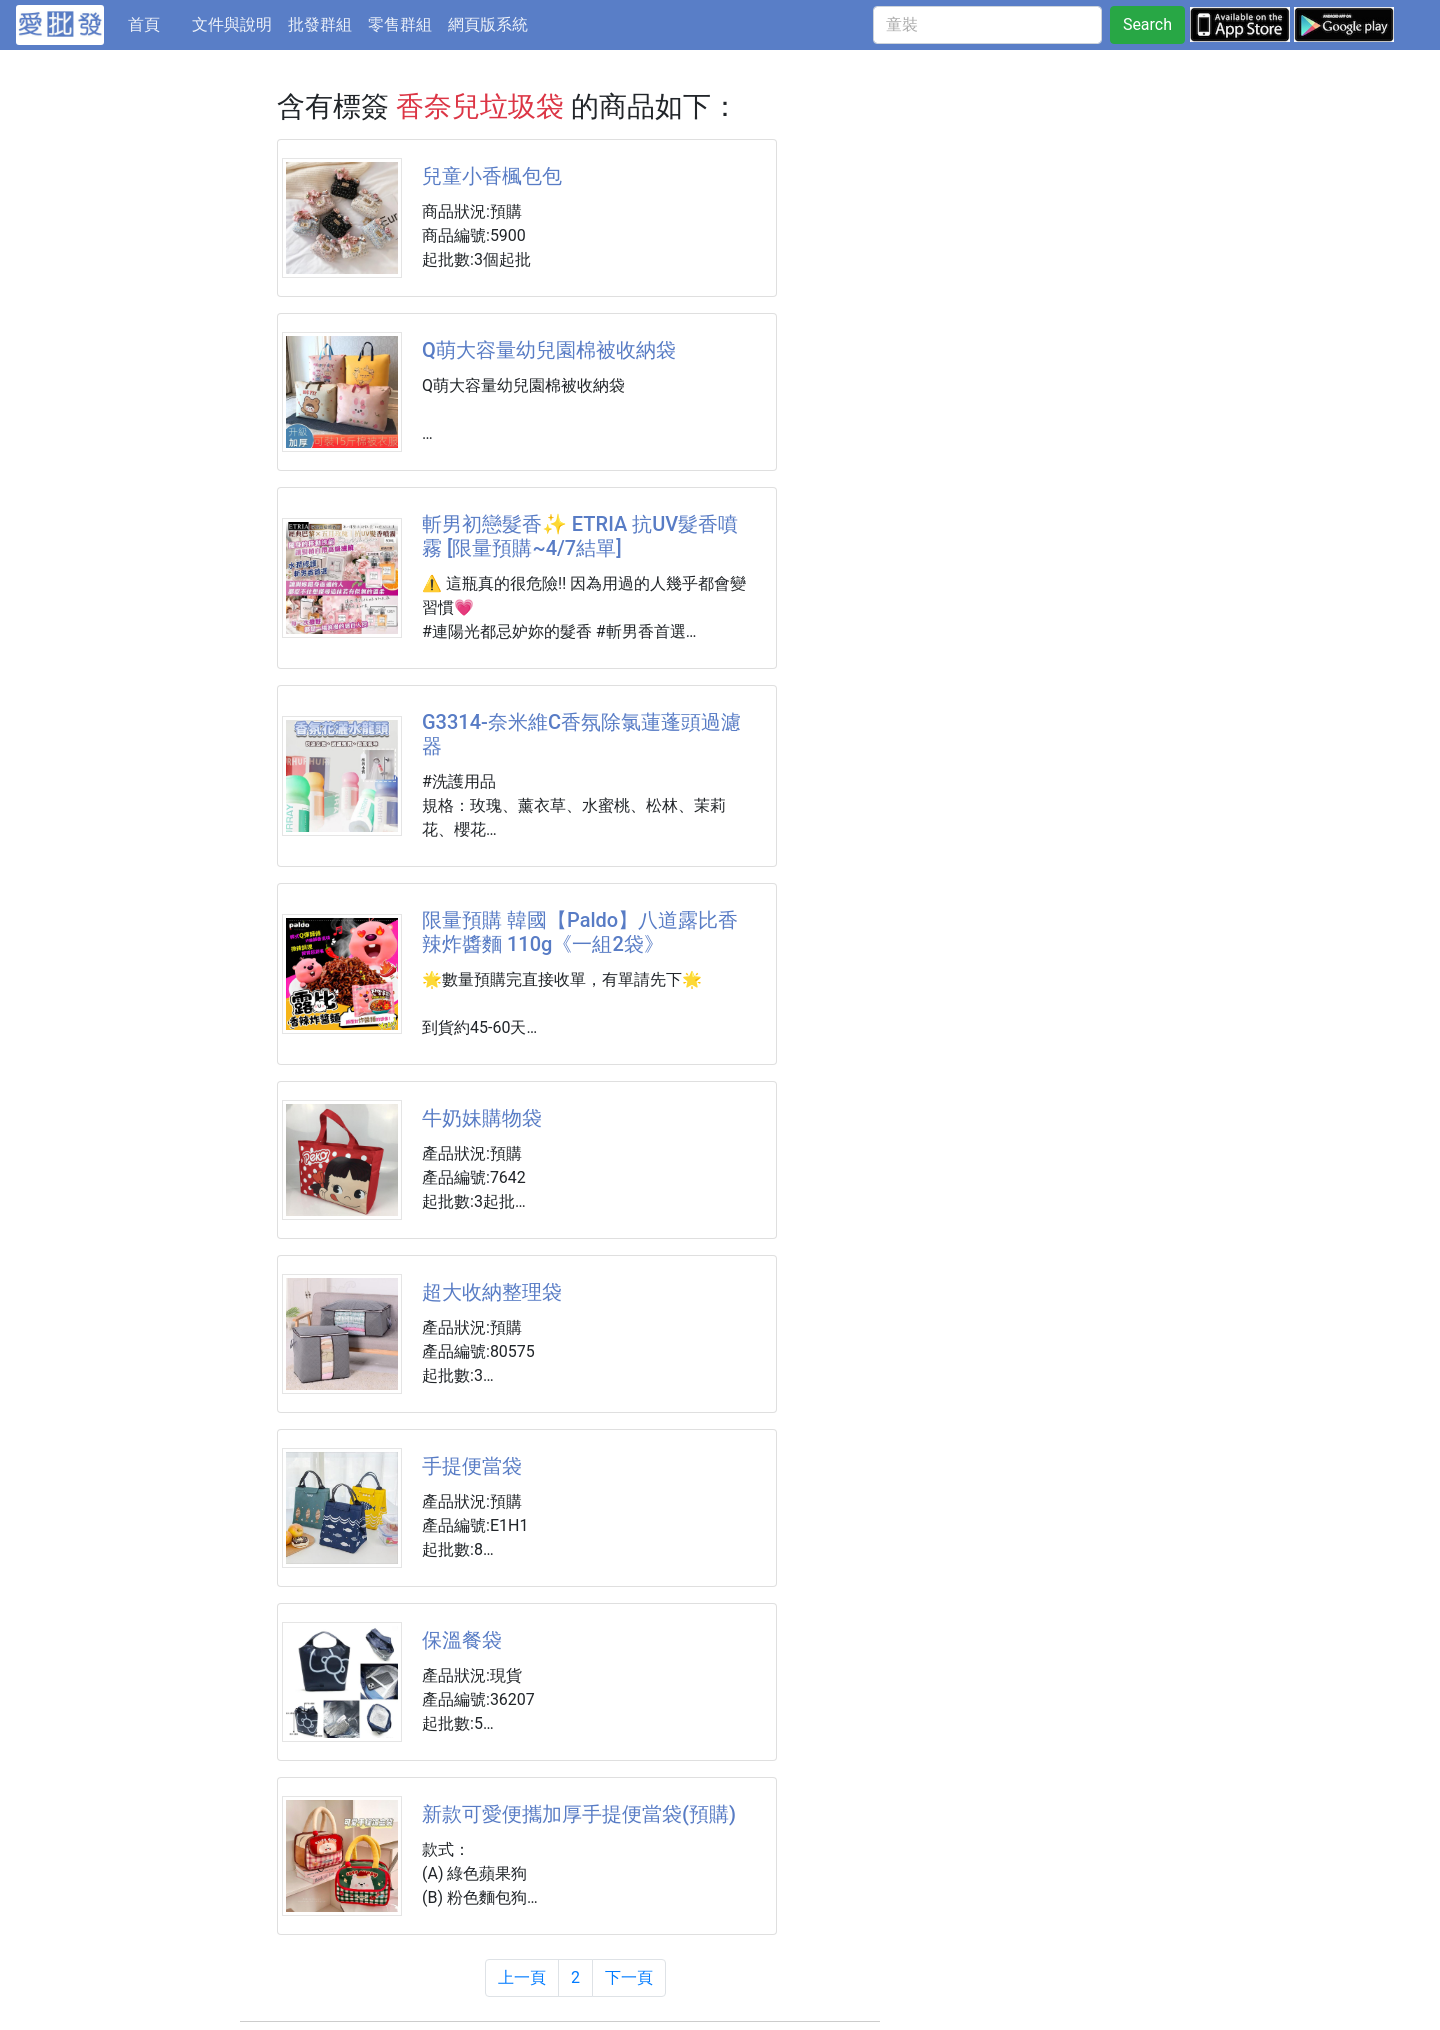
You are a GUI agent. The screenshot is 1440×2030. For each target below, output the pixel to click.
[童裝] (987, 25)
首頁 (156, 23)
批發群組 (320, 24)
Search (1147, 24)
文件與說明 (232, 24)
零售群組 (400, 24)
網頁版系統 (488, 24)
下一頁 (629, 1977)
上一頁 (522, 1977)
